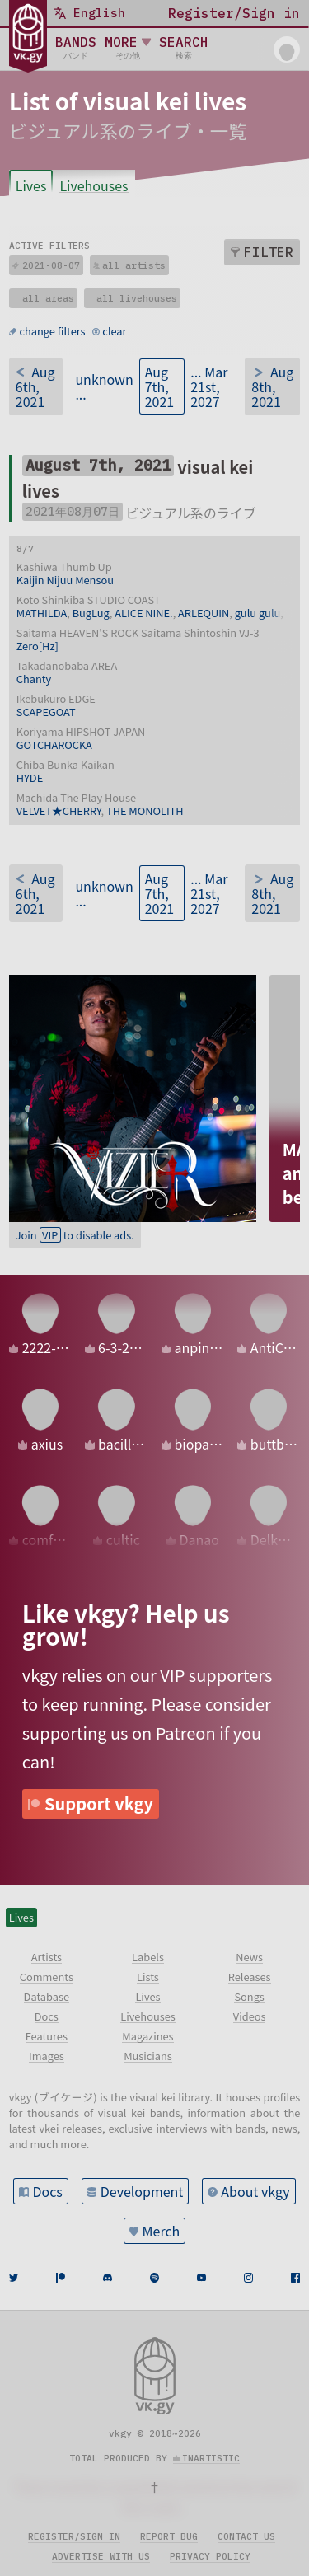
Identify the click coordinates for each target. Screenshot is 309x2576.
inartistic (211, 2458)
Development (142, 2191)
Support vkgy (98, 1803)
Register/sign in (74, 2536)
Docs (47, 2191)
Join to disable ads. (75, 1235)
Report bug (169, 2536)
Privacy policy (210, 2556)
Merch (161, 2231)
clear (114, 331)
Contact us (246, 2536)
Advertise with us (101, 2556)
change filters (53, 331)
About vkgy (255, 2191)
